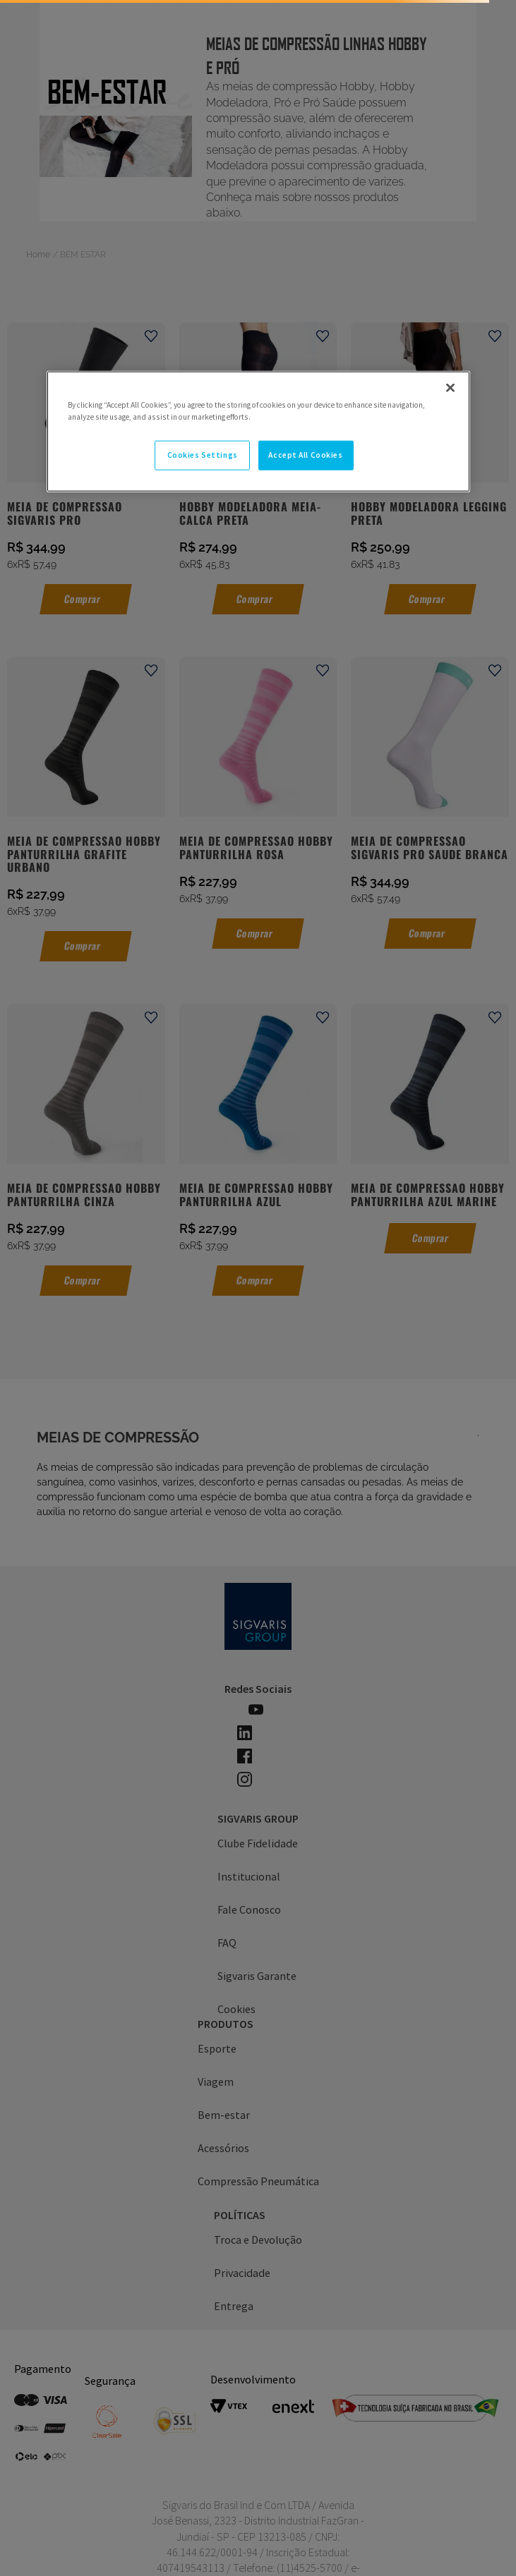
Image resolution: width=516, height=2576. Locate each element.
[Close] (450, 387)
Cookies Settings (202, 455)
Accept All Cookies (305, 455)
